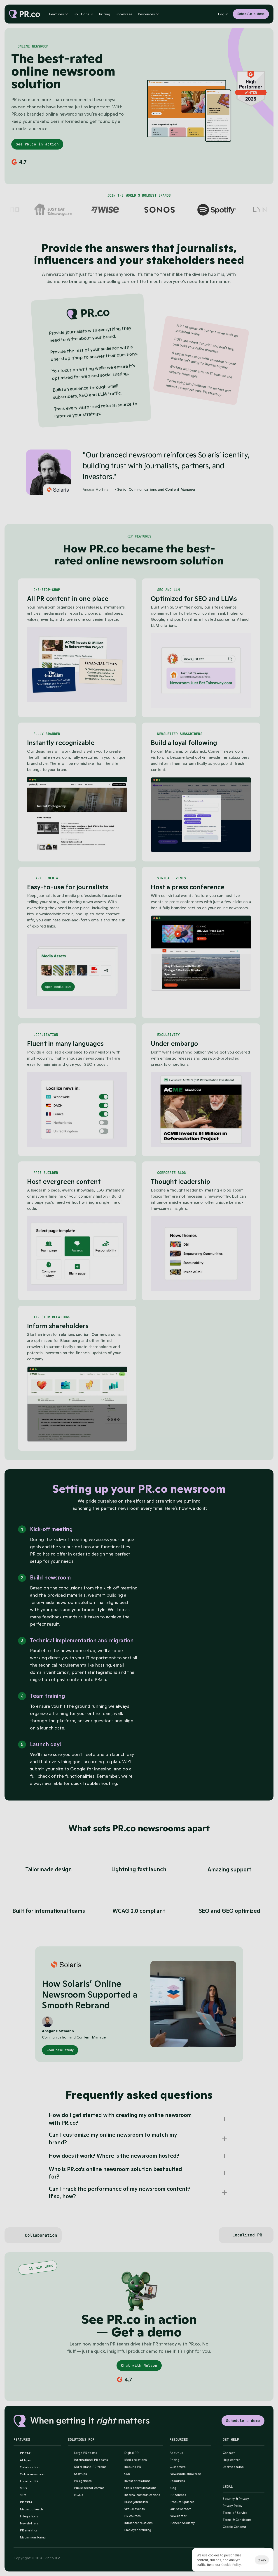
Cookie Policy (231, 2564)
